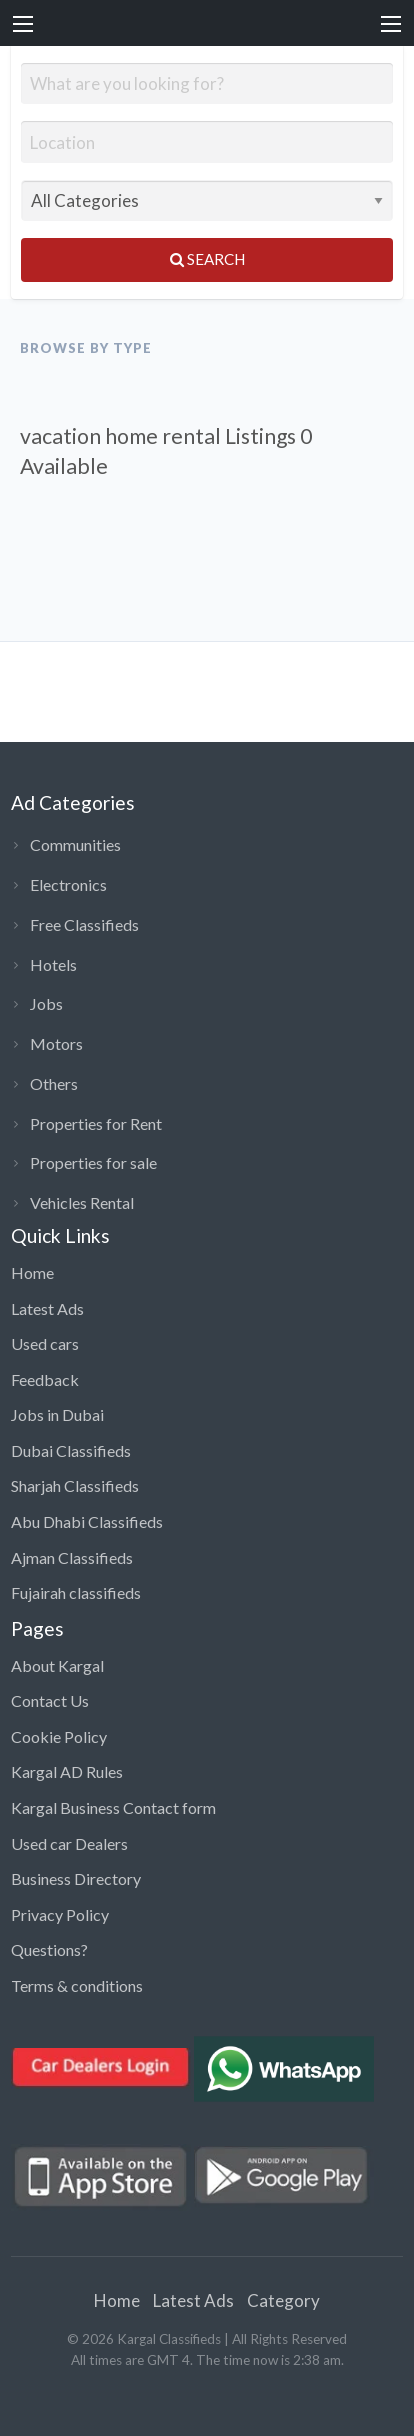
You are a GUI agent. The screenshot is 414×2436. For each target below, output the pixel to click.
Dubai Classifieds (71, 1450)
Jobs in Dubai (57, 1414)
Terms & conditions (77, 1985)
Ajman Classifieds (72, 1557)
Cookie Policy (59, 1736)
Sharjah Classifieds (75, 1485)
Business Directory (76, 1878)
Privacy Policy (60, 1914)
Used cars (45, 1343)
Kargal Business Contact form (113, 1807)
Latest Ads (47, 1308)
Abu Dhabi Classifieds (87, 1521)
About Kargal (57, 1665)
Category (283, 2300)
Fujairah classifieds (76, 1592)
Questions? (49, 1949)
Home (32, 1272)
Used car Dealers (69, 1843)
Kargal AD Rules (67, 1771)
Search (207, 259)
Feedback (45, 1379)
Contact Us (50, 1700)
